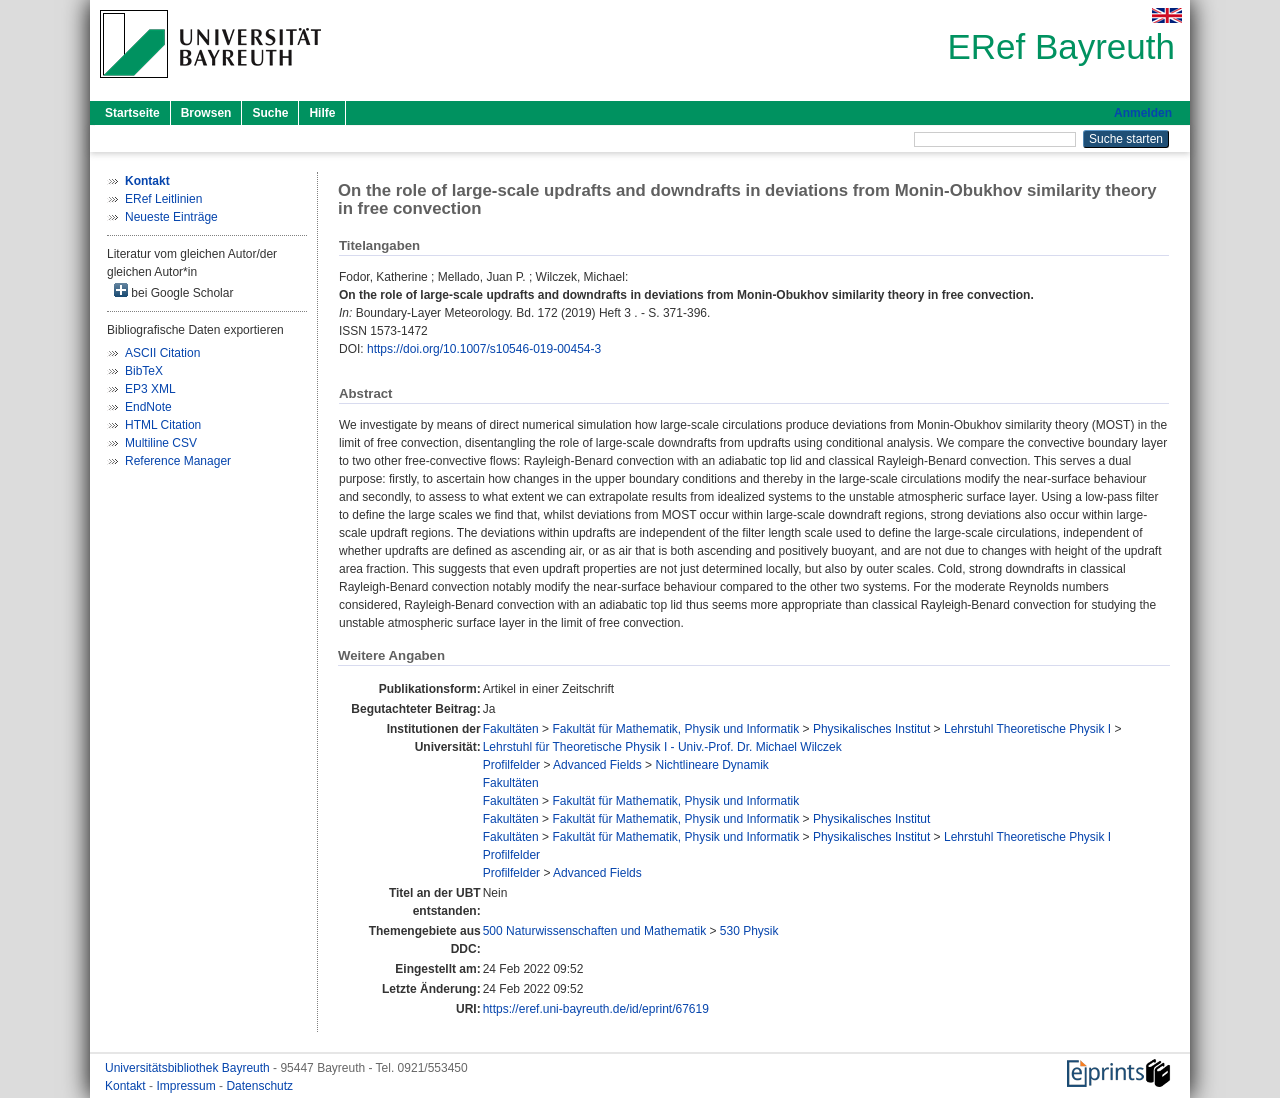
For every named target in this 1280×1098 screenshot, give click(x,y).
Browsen (206, 113)
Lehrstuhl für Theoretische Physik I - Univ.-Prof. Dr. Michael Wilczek (662, 747)
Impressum (187, 1086)
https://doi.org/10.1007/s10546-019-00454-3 (484, 349)
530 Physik (749, 931)
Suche (270, 113)
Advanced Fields (597, 765)
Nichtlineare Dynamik (711, 765)
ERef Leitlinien (163, 199)
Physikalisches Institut (871, 729)
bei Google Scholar (173, 291)
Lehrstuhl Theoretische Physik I (1027, 729)
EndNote (148, 407)
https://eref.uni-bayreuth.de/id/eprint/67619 (596, 1009)
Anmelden (1143, 113)
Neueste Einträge (171, 217)
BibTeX (144, 371)
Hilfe (322, 113)
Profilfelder (511, 765)
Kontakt (127, 1086)
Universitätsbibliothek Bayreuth (189, 1068)
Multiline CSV (161, 443)
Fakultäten (511, 729)
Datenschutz (259, 1086)
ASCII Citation (162, 353)
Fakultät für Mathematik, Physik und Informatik (675, 729)
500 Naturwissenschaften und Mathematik (594, 931)
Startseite (132, 113)
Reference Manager (178, 461)
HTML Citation (163, 425)
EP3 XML (150, 389)
